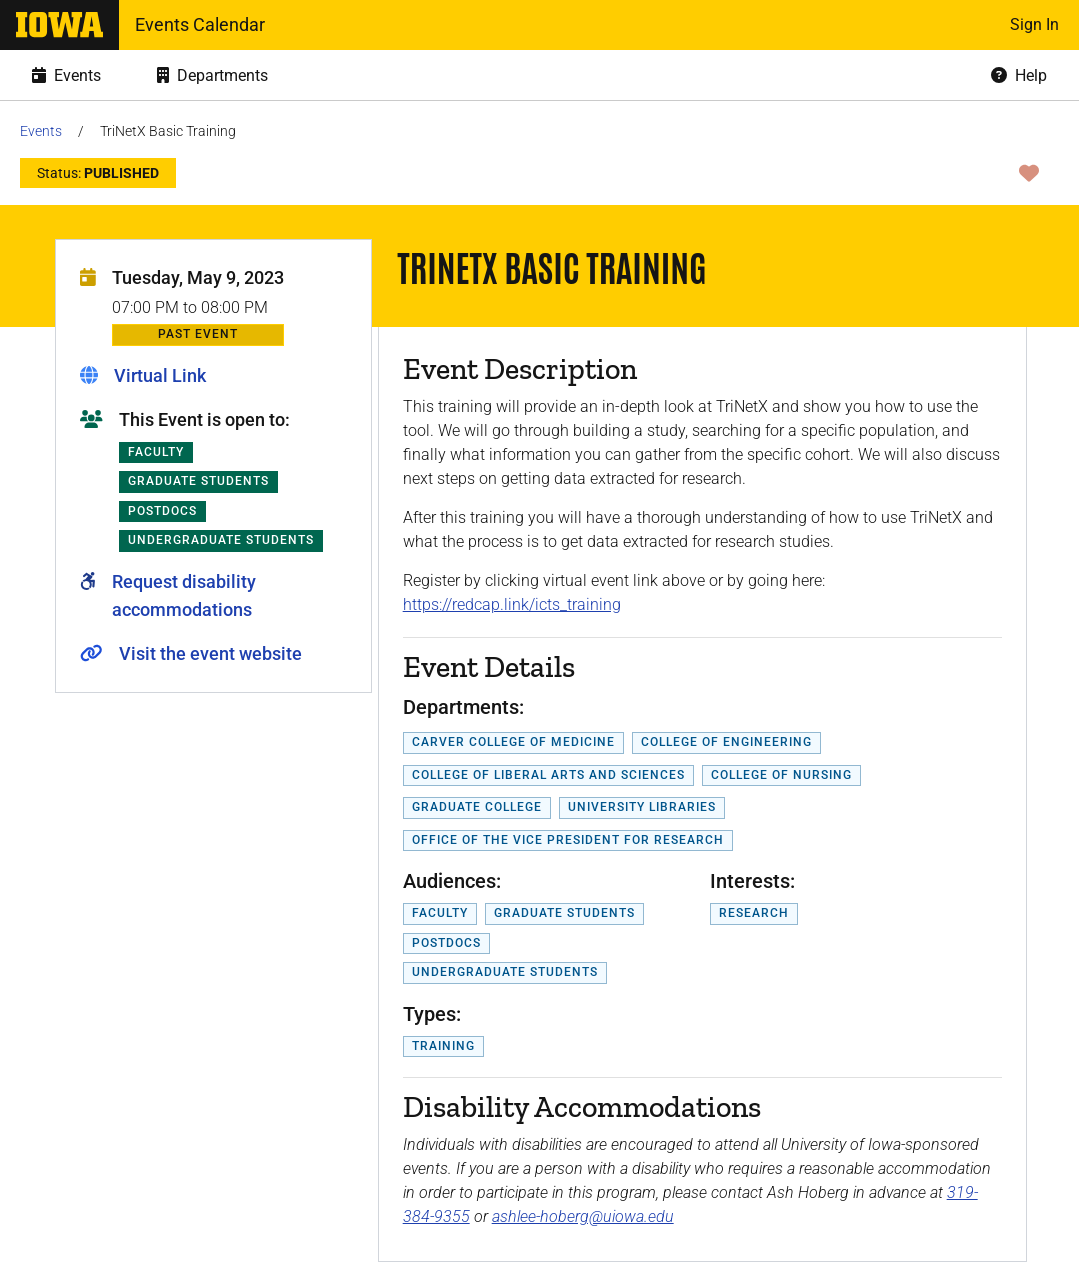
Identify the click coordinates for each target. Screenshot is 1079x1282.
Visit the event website (210, 653)
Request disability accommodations (184, 595)
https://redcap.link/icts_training (512, 604)
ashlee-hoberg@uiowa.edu (583, 1216)
